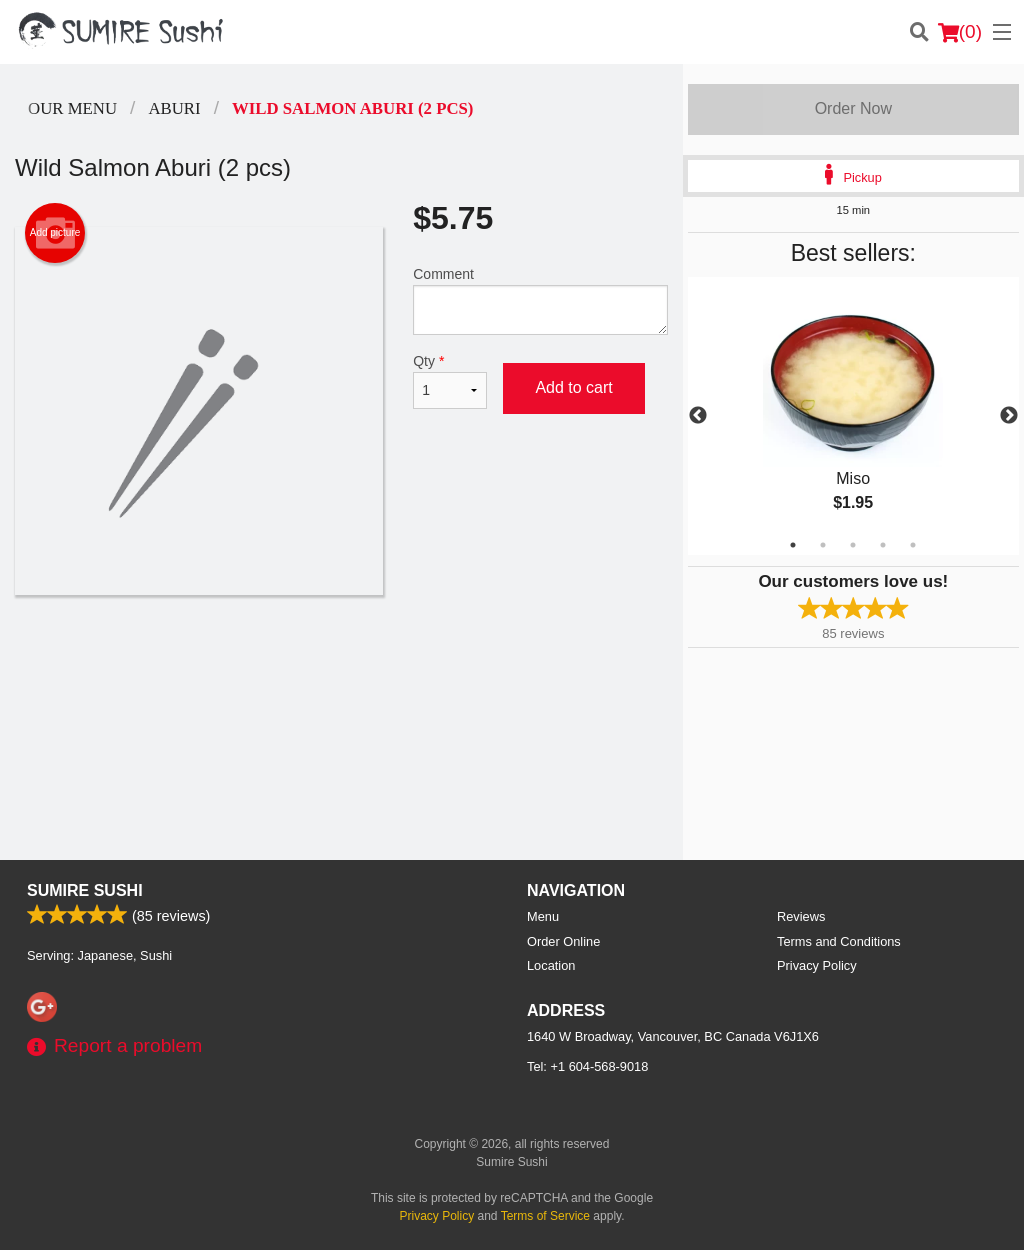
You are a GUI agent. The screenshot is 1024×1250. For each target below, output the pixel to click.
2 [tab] (823, 545)
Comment (540, 300)
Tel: (587, 1066)
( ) (960, 32)
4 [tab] (883, 545)
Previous (698, 416)
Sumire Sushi (85, 890)
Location (551, 965)
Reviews (801, 916)
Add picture (55, 233)
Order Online (563, 941)
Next (1009, 416)
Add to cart (573, 387)
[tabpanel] (853, 416)
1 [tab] (793, 545)
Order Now (853, 108)
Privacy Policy (817, 965)
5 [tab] (913, 545)
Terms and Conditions (839, 941)
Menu (543, 916)
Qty (450, 381)
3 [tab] (853, 545)
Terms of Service (545, 1216)
